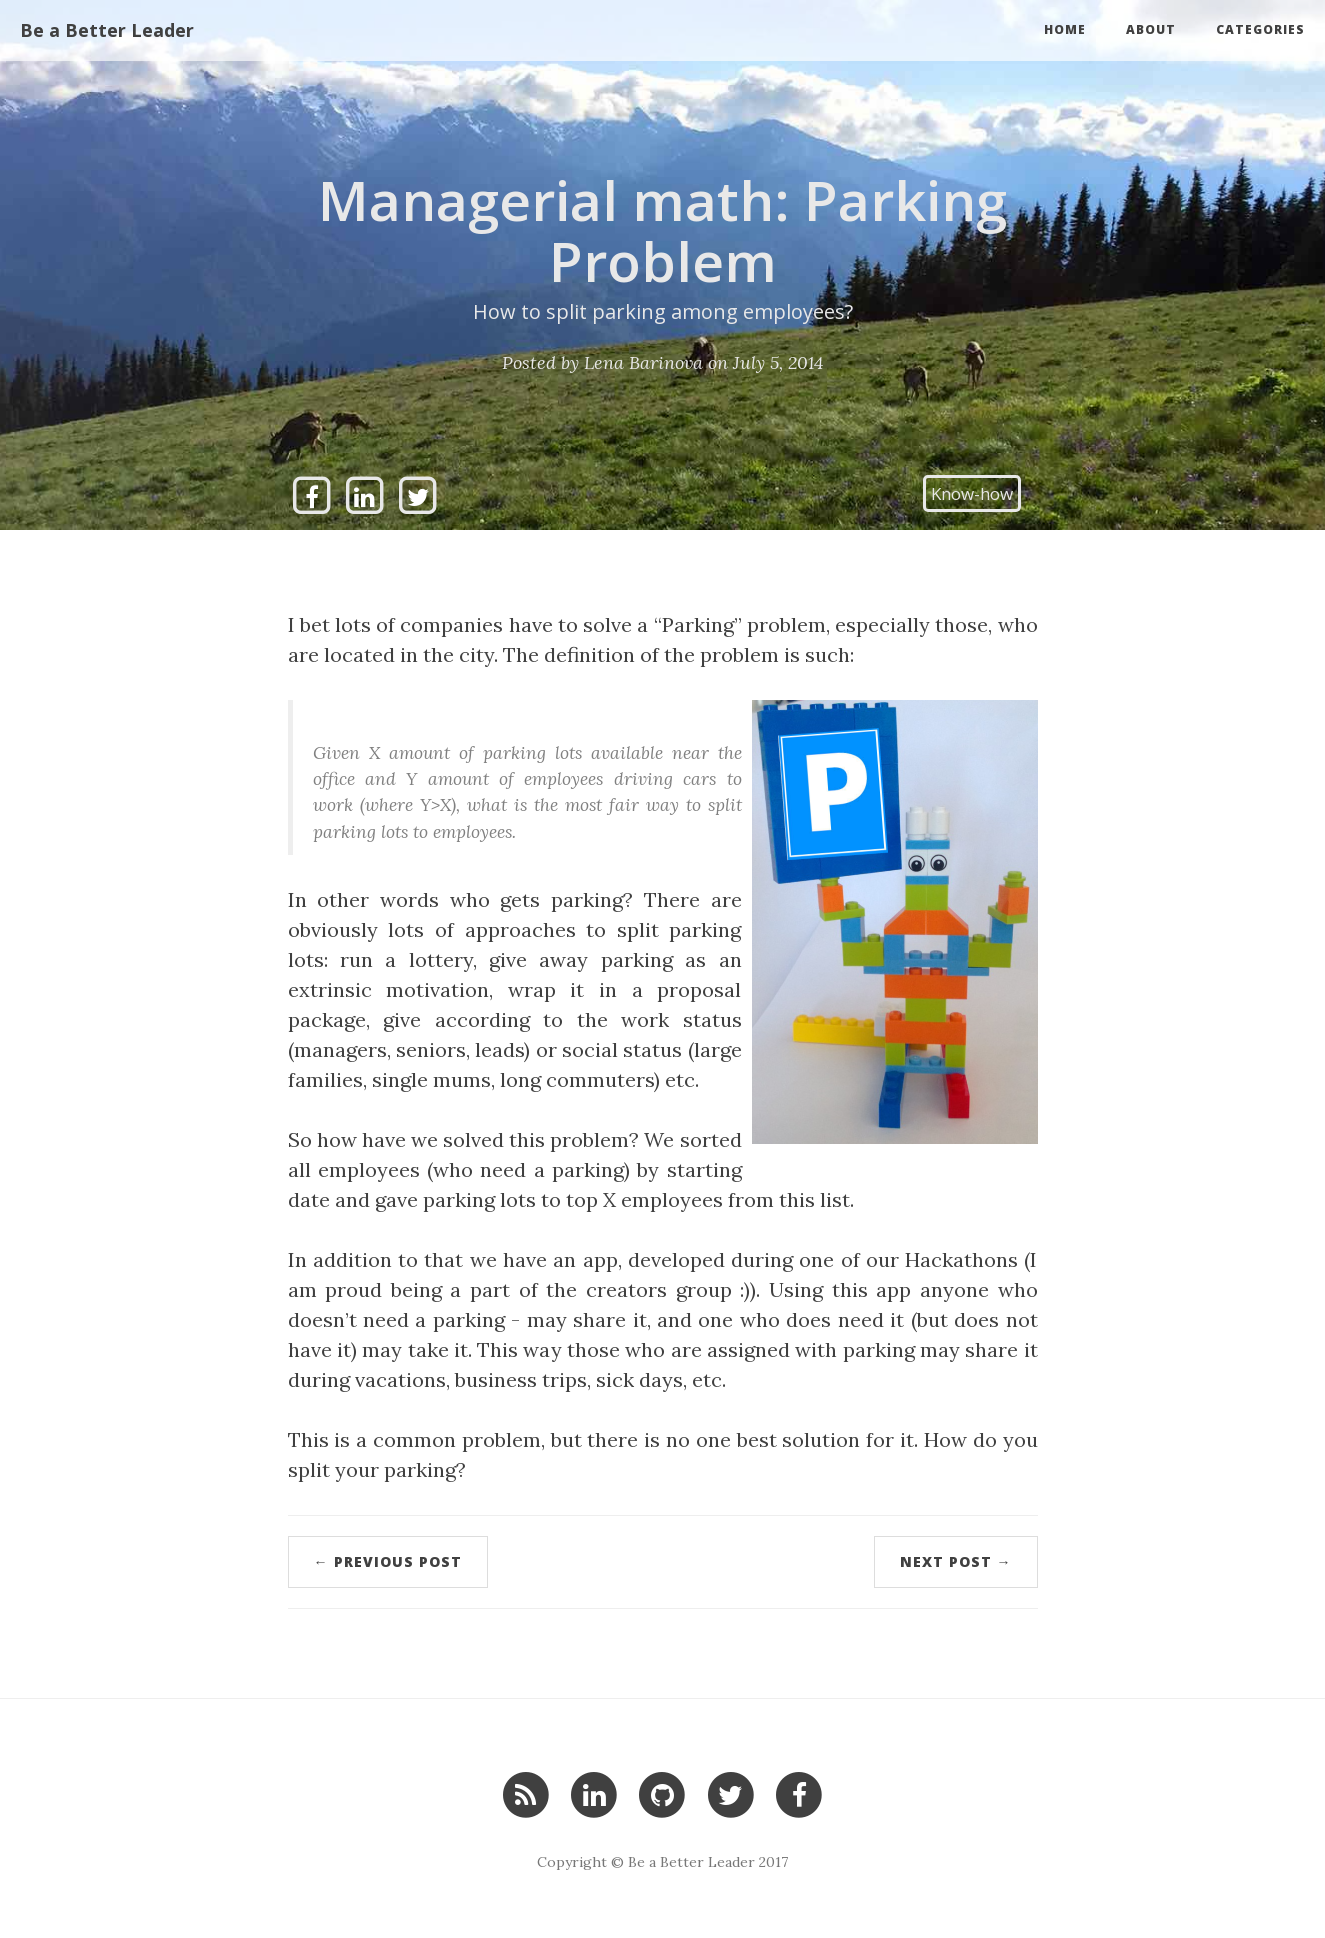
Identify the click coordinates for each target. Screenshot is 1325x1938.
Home (1065, 29)
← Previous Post (388, 1561)
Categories (1260, 29)
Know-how (972, 493)
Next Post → (956, 1561)
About (1151, 29)
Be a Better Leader (107, 30)
